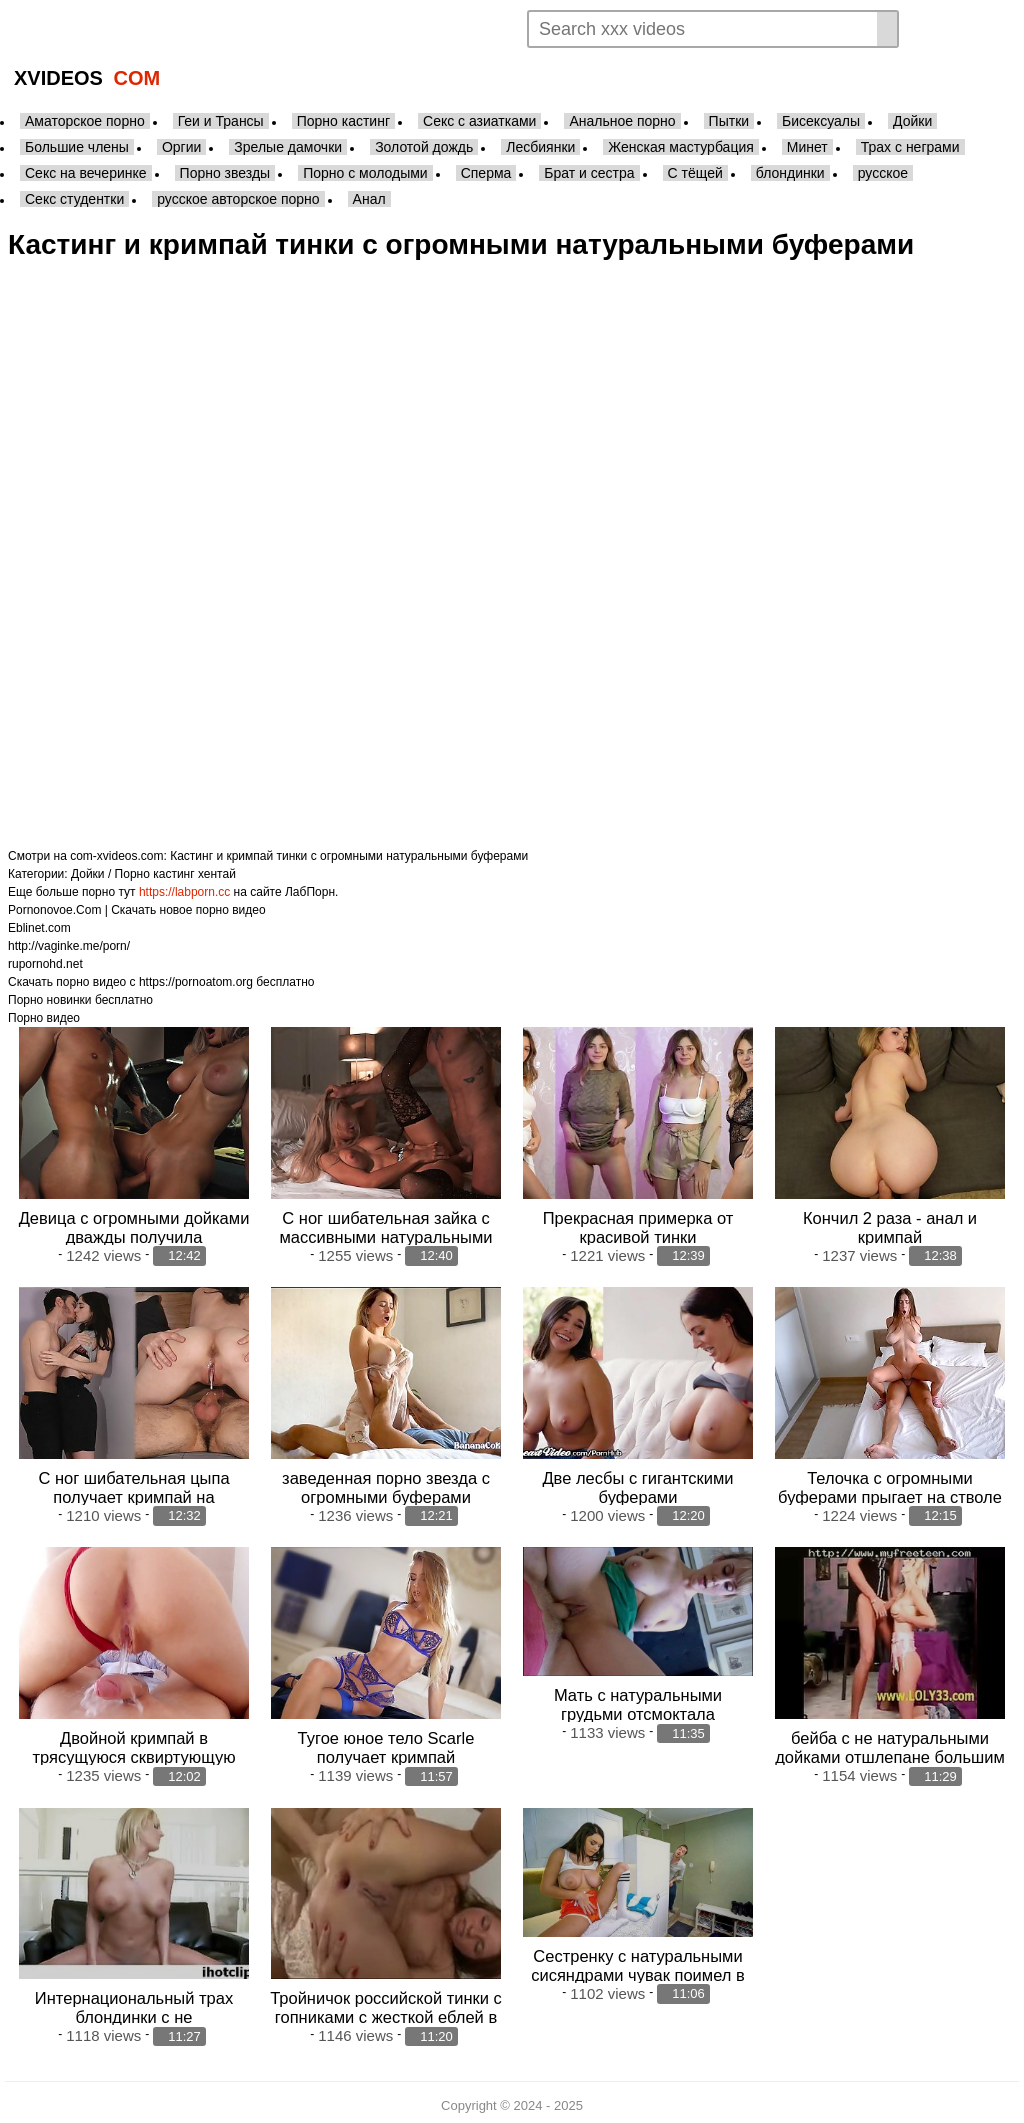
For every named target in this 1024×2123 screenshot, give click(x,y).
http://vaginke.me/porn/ (69, 946)
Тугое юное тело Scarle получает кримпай (386, 1745)
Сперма (486, 173)
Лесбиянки (540, 147)
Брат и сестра (589, 173)
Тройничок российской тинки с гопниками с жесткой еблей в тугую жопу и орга (386, 2014)
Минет (807, 147)
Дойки (912, 121)
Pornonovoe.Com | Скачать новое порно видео (137, 910)
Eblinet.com (39, 928)
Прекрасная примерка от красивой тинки (638, 1226)
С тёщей (695, 173)
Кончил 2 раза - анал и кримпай (890, 1226)
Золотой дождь (424, 147)
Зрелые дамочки (288, 147)
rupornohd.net (45, 964)
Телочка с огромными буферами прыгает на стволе (890, 1485)
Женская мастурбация (680, 147)
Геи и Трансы (221, 121)
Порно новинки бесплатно (80, 1000)
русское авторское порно (238, 199)
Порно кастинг (343, 121)
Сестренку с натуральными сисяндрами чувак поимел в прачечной (638, 1972)
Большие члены (77, 147)
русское (883, 173)
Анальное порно (622, 121)
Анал (369, 199)
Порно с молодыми (365, 173)
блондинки (790, 173)
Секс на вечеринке (86, 173)
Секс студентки (74, 199)
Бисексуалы (821, 121)
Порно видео (44, 1018)
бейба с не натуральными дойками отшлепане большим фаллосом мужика (890, 1755)
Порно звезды (225, 173)
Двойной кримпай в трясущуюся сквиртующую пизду (133, 1755)
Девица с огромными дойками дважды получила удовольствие (134, 1236)
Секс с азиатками (479, 121)
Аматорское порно (85, 121)
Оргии (181, 147)
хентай (217, 874)
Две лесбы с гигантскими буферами (637, 1485)
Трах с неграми (910, 147)
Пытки (729, 121)
